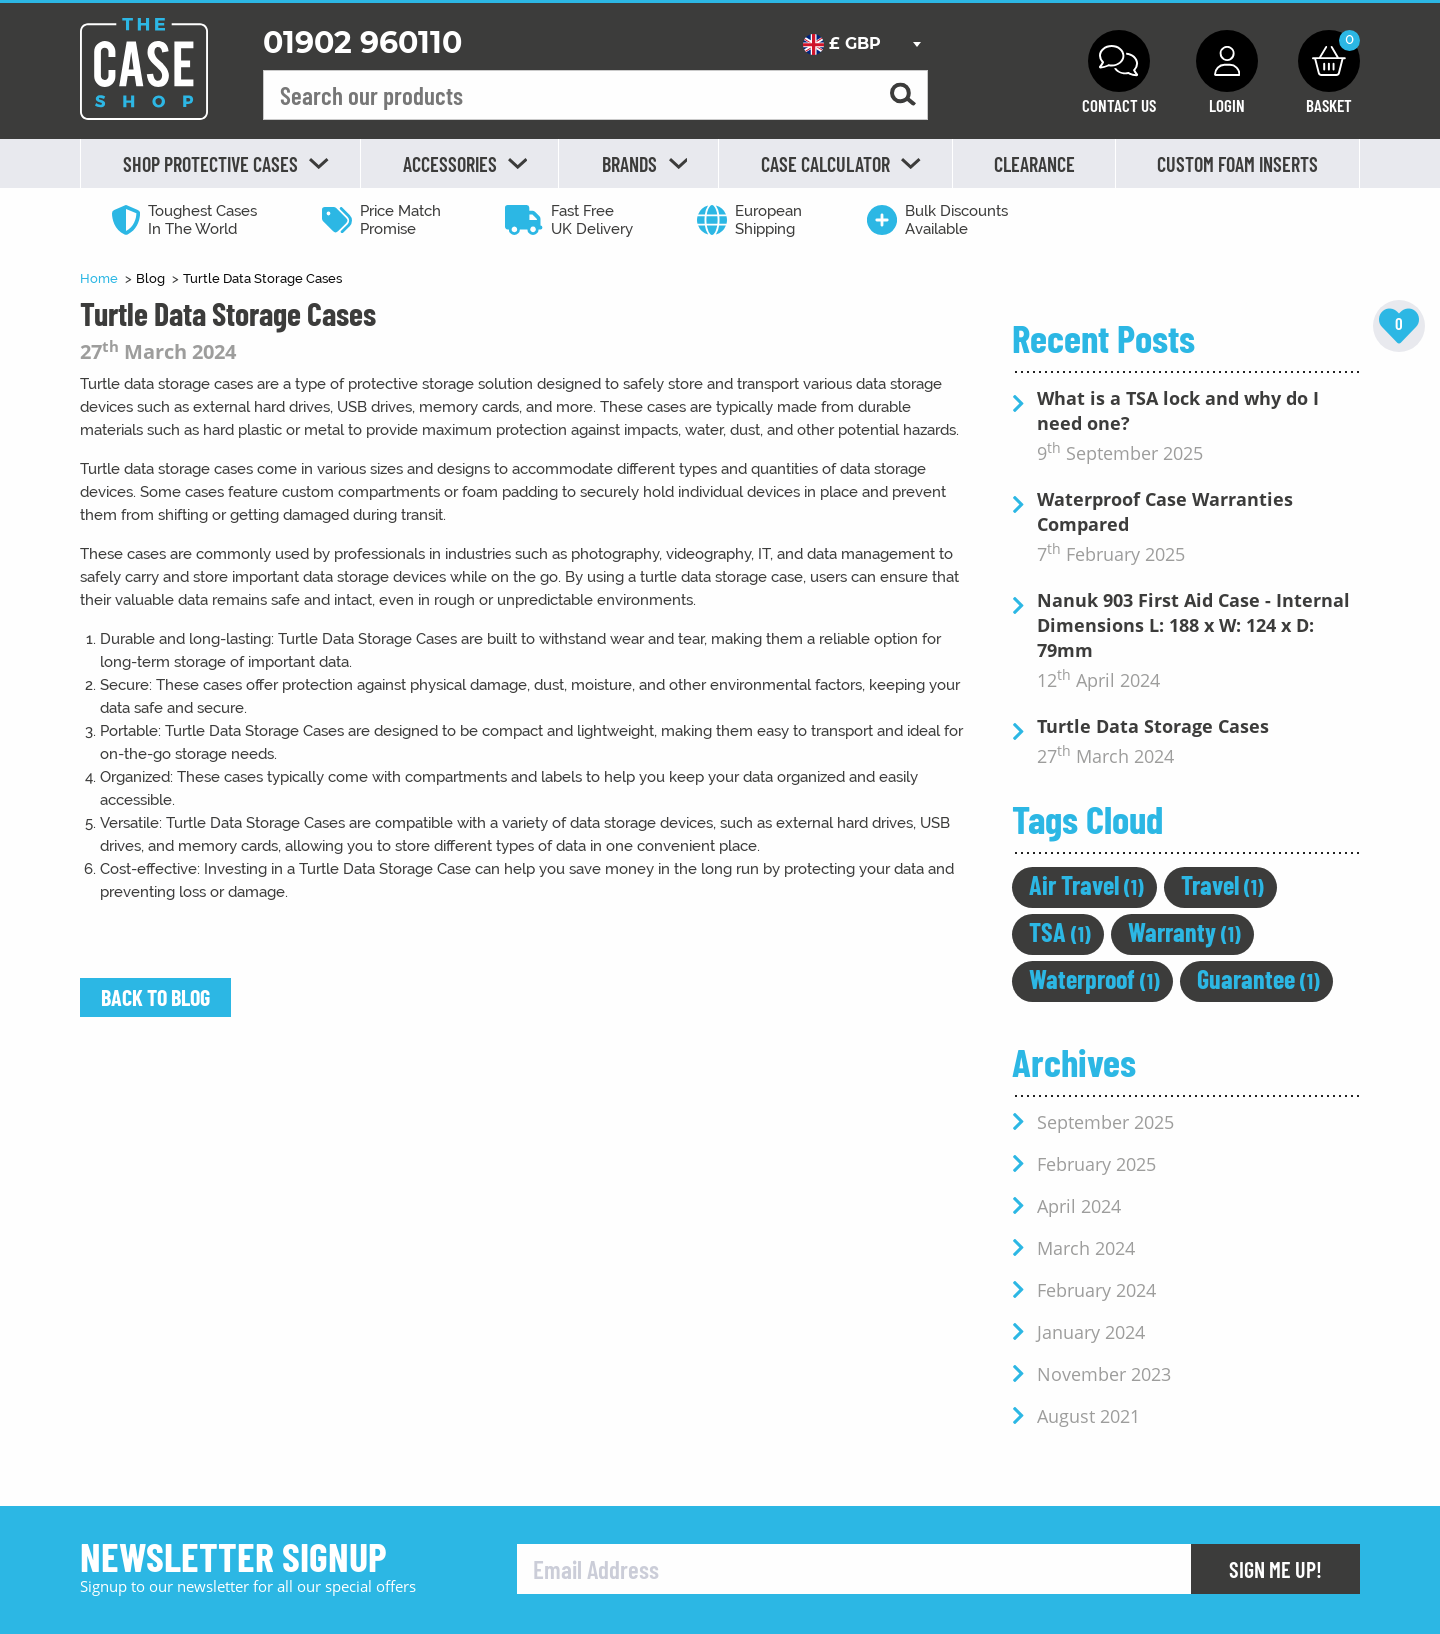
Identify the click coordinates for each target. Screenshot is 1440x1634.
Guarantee (1258, 978)
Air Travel (1086, 884)
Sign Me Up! (1275, 1569)
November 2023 (1104, 1374)
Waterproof (1094, 978)
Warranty (1184, 931)
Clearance (1034, 164)
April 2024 (1079, 1206)
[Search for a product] (903, 95)
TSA (1060, 931)
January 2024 (1091, 1332)
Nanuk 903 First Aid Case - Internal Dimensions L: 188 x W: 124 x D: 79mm (1193, 625)
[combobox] (861, 44)
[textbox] (861, 44)
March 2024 (1086, 1248)
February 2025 (1096, 1164)
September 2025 (1105, 1122)
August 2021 (1088, 1416)
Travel (1222, 884)
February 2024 (1096, 1290)
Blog (152, 278)
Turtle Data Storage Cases (262, 278)
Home (100, 278)
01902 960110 (362, 42)
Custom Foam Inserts (1237, 164)
